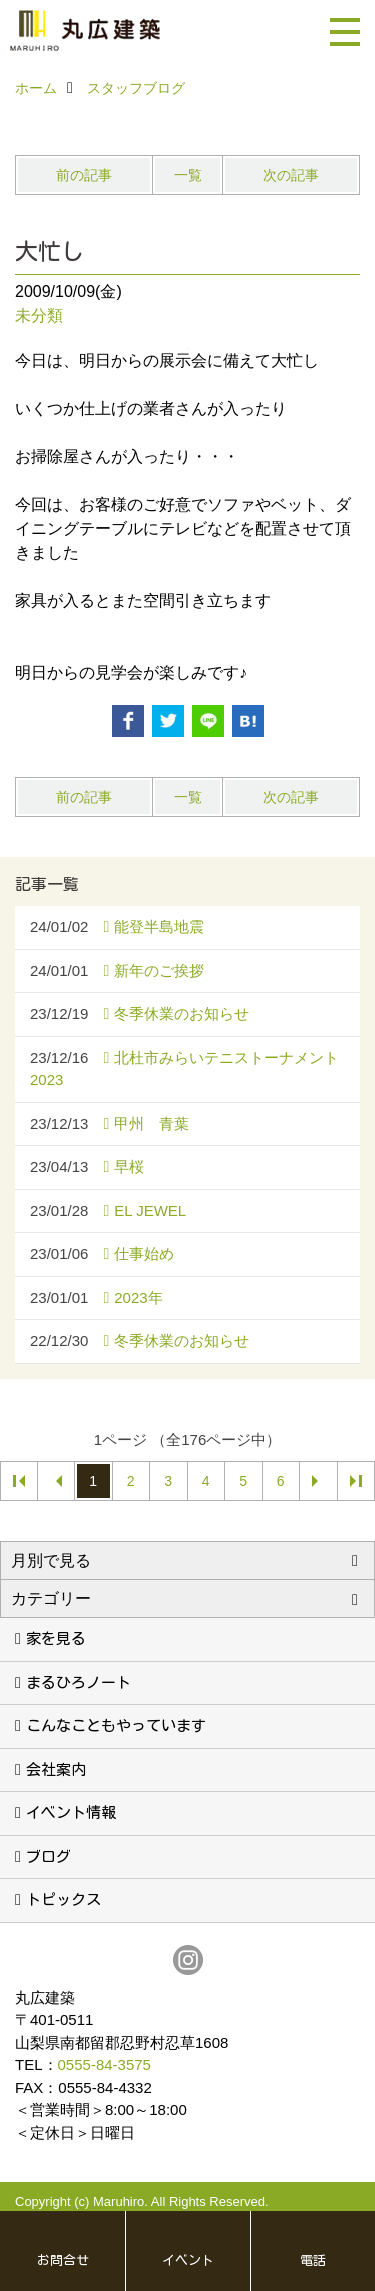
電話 (313, 2260)
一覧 (188, 175)
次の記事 (291, 175)
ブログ (48, 1856)
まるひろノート (78, 1682)
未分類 (39, 315)
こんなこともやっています (116, 1725)
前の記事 (84, 175)
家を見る (56, 1638)
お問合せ (63, 2260)
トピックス (63, 1899)
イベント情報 (71, 1812)
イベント (188, 2260)
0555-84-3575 (104, 2064)
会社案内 (56, 1769)
